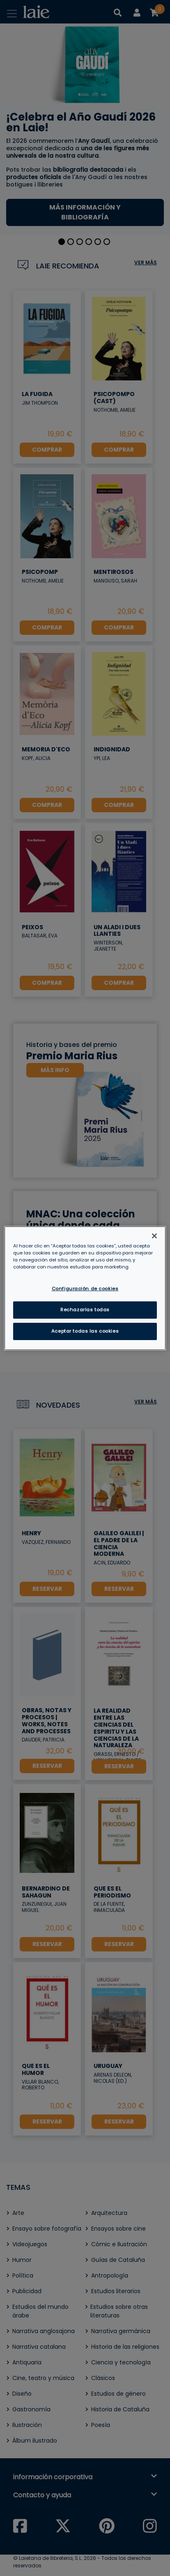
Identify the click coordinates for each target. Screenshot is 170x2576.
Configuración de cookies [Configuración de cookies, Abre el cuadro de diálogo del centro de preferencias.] (85, 1288)
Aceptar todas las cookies (85, 1331)
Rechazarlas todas (85, 1309)
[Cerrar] (154, 1235)
